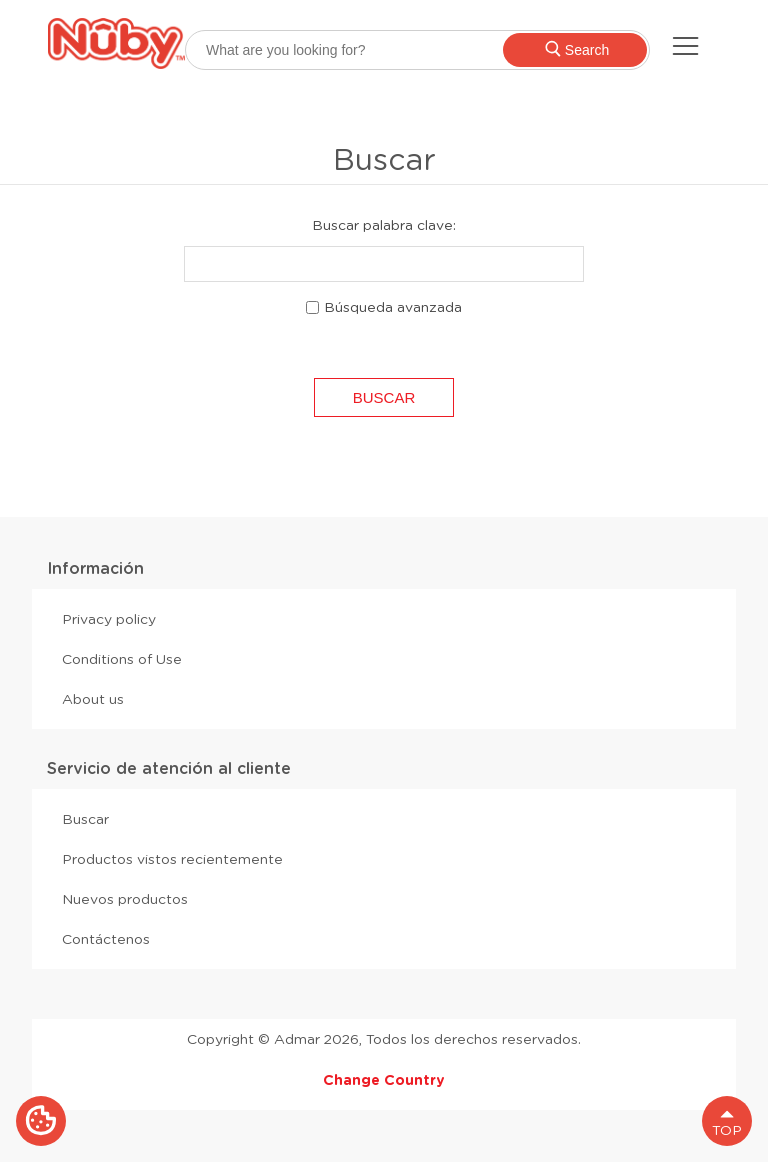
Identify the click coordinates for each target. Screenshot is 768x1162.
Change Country (384, 1080)
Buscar (85, 819)
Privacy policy (109, 619)
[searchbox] (417, 50)
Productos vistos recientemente (172, 859)
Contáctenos (106, 939)
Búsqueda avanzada (393, 307)
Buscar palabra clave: (384, 225)
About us (93, 699)
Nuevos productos (125, 899)
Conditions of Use (122, 659)
